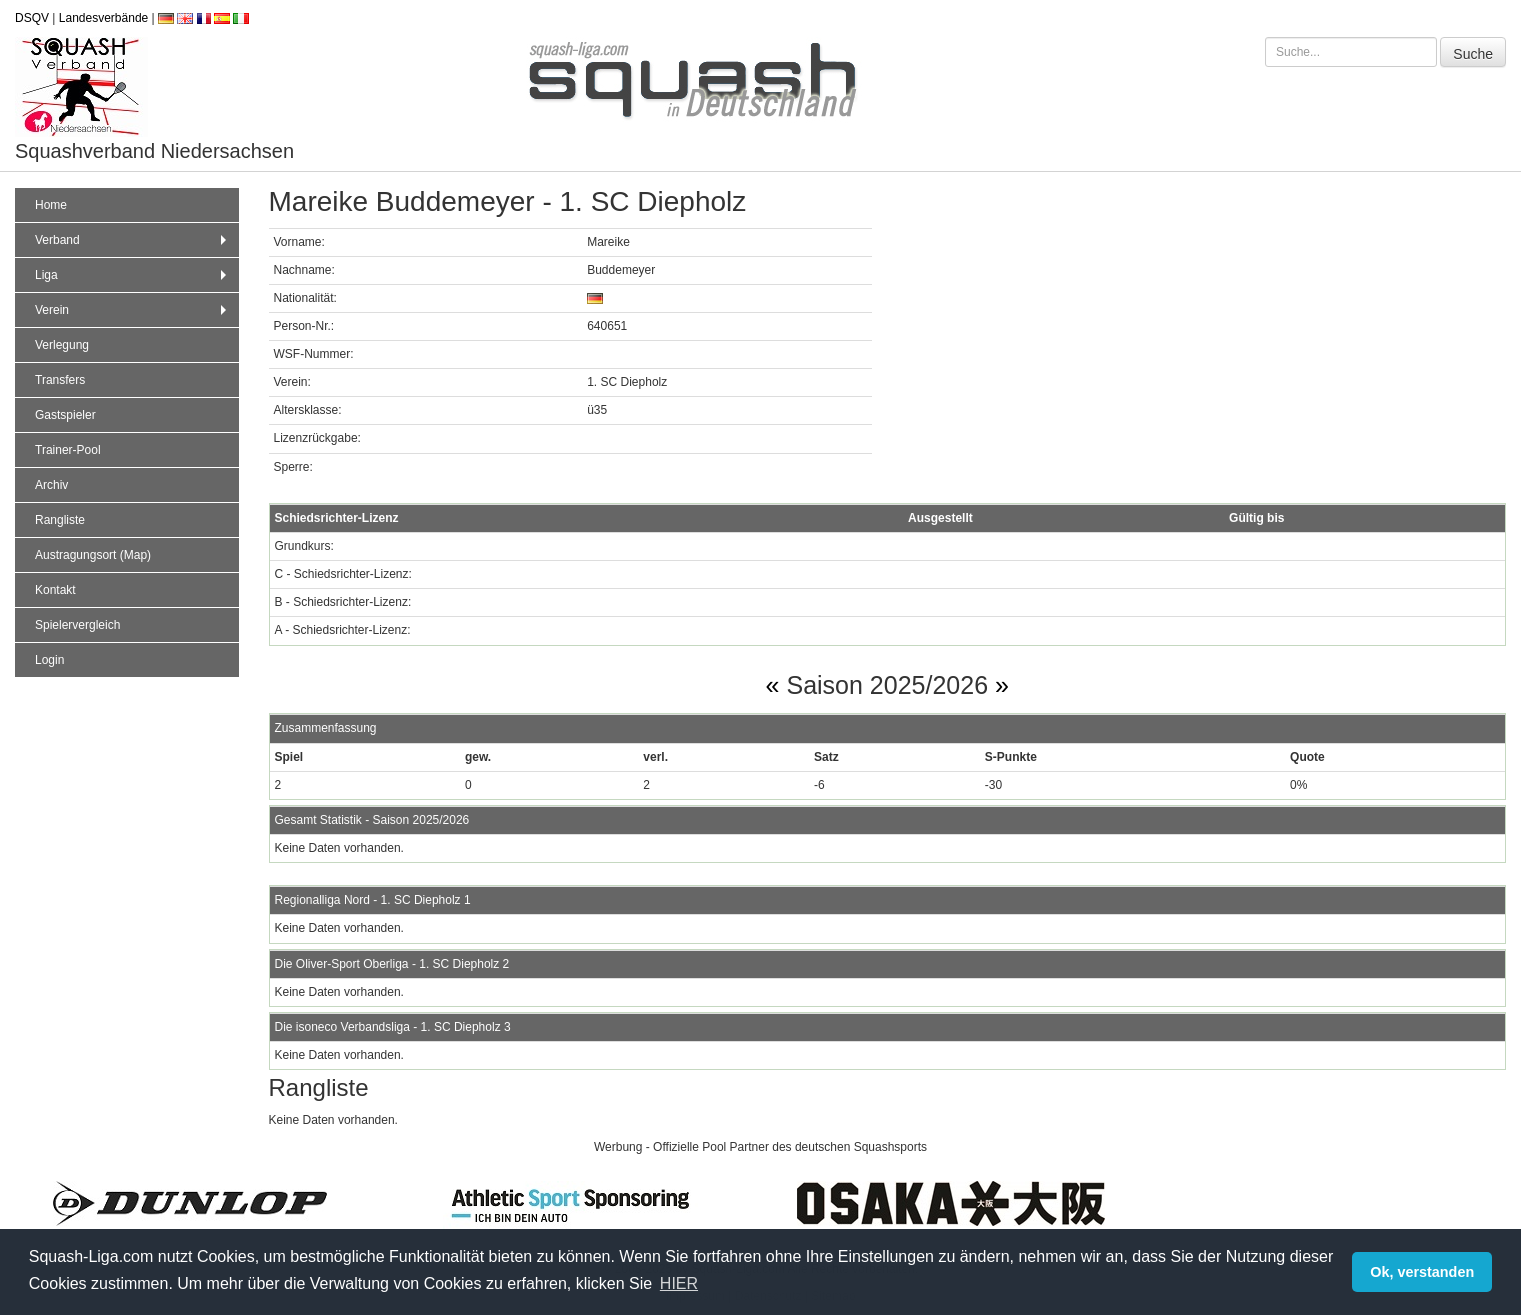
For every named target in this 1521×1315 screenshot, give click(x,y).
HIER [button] (679, 1283)
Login (49, 660)
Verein (133, 310)
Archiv (51, 485)
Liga (133, 275)
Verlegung (62, 345)
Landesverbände (103, 18)
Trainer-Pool (68, 450)
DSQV (32, 18)
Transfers (60, 380)
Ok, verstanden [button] (1422, 1272)
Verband (133, 240)
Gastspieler (65, 415)
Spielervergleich (77, 625)
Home (51, 205)
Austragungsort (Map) (93, 555)
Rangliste (60, 520)
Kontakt (55, 590)
